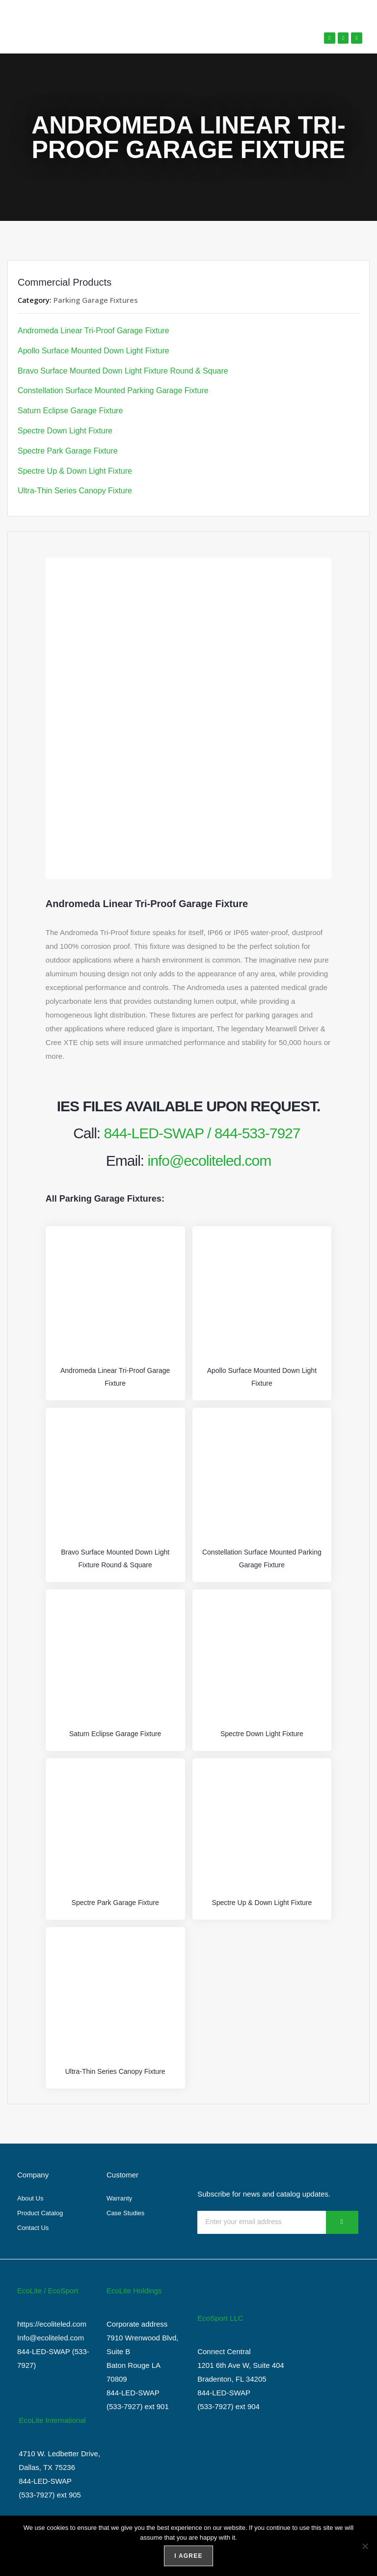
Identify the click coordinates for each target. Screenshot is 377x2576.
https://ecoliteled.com (51, 2323)
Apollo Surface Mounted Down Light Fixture (93, 351)
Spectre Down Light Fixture (65, 431)
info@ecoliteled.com (209, 1160)
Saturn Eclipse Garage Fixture (70, 410)
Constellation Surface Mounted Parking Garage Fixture (113, 390)
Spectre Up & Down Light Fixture (75, 471)
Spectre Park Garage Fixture (68, 451)
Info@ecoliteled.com (50, 2337)
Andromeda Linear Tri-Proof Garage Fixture (93, 330)
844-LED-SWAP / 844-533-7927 (202, 1133)
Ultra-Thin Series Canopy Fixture (75, 490)
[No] (365, 2546)
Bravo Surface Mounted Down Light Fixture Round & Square (123, 371)
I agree (188, 2555)
